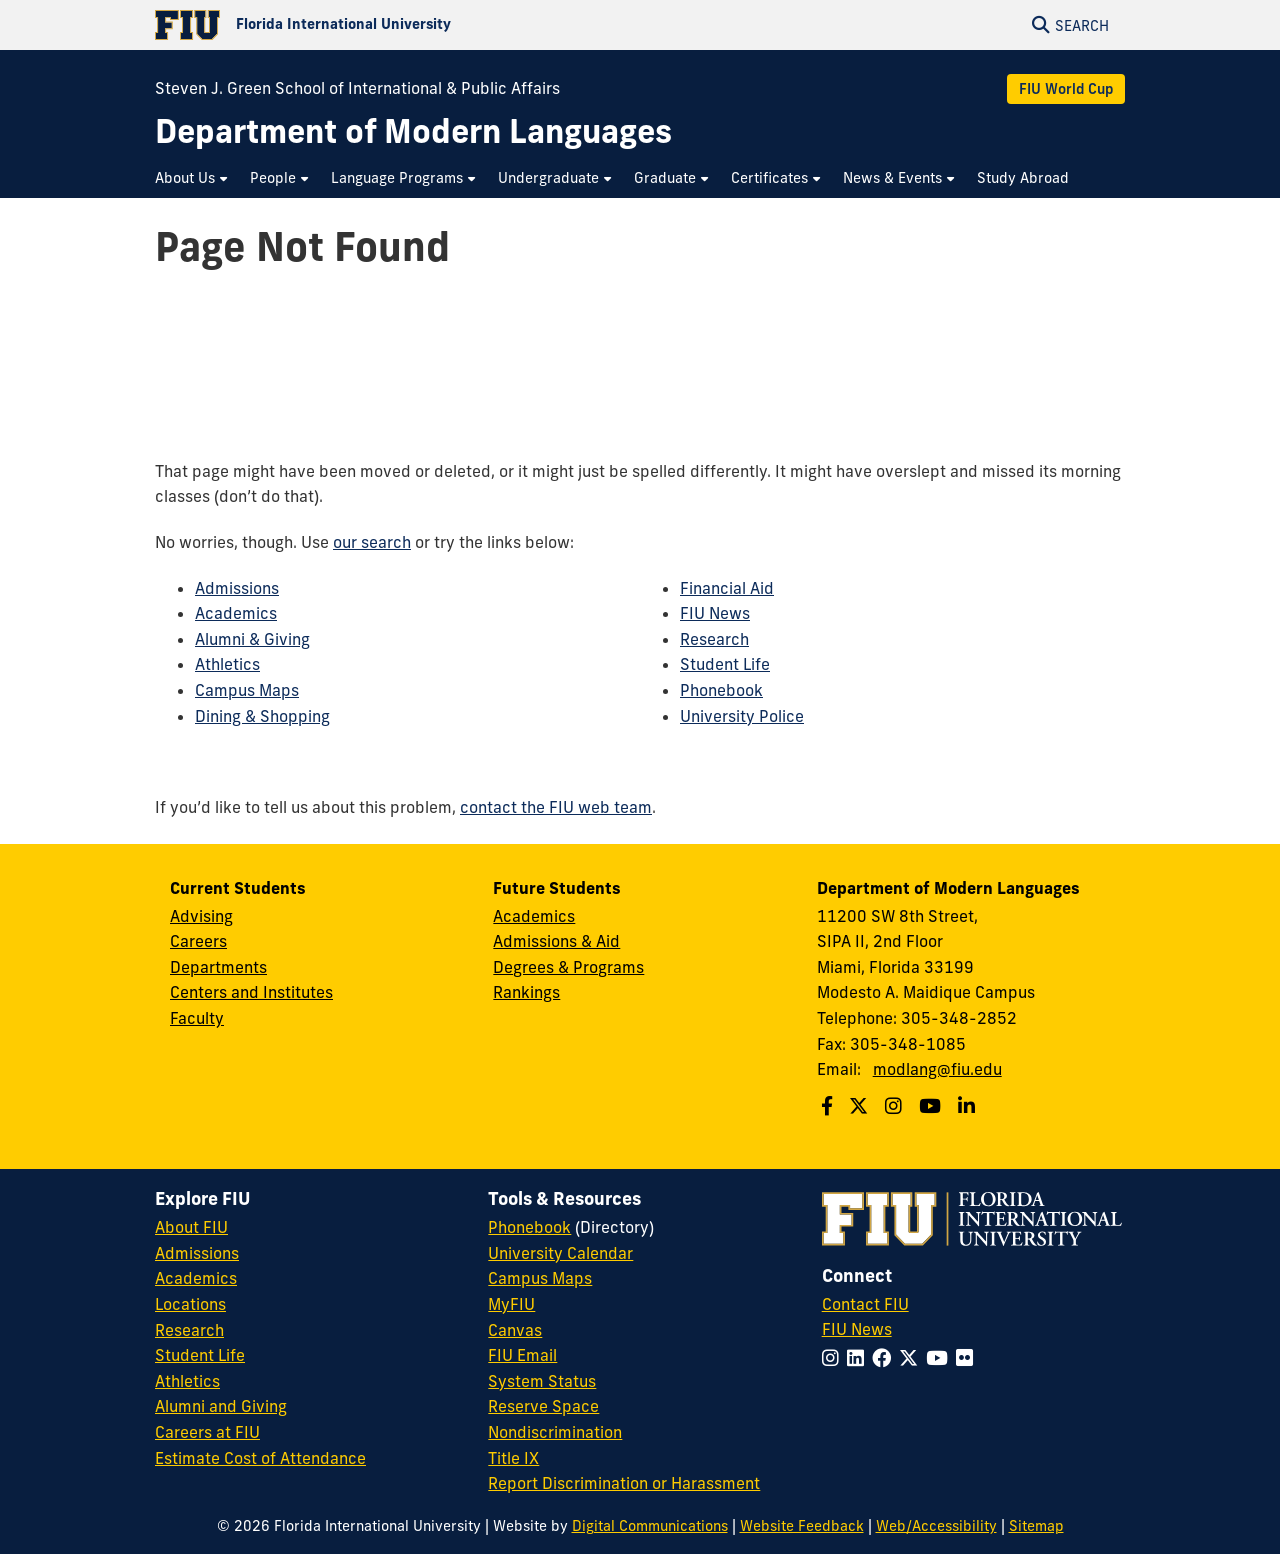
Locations (190, 1304)
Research (714, 639)
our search (372, 542)
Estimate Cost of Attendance (260, 1458)
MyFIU (511, 1304)
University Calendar (560, 1253)
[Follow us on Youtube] (932, 1106)
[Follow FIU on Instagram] (834, 1358)
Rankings (526, 992)
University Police (742, 716)
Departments (218, 967)
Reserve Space (543, 1406)
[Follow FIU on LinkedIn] (859, 1358)
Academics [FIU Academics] (196, 1278)
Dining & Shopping (262, 716)
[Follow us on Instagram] (896, 1106)
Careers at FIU (207, 1432)
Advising (201, 916)
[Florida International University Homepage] (397, 25)
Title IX (513, 1458)
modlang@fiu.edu (937, 1069)
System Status (542, 1381)
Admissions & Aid (556, 941)
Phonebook (721, 690)
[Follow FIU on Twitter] (912, 1358)
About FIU (191, 1227)
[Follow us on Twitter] (861, 1106)
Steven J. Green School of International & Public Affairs (357, 88)
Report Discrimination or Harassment (624, 1483)
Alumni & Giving (252, 639)
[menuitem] (192, 178)
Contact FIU (865, 1304)
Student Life (725, 664)
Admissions (237, 588)
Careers (198, 941)
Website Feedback (802, 1526)
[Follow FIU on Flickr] (968, 1358)
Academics (236, 613)
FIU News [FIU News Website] (857, 1329)
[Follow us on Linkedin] (969, 1106)
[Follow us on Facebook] (829, 1106)
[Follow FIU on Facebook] (885, 1358)
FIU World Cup (1066, 89)
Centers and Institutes (251, 992)
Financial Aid (727, 588)
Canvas (515, 1330)
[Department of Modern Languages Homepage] (413, 131)
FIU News (715, 613)
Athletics (227, 664)
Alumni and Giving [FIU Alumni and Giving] (221, 1406)
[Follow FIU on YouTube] (941, 1358)
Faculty (197, 1018)
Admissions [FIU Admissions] (197, 1253)
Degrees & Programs (568, 967)
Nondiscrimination (555, 1432)
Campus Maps (247, 690)
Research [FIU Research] (189, 1330)
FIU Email (522, 1355)
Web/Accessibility (936, 1526)
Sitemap (1036, 1526)
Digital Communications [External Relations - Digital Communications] (650, 1526)
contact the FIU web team (556, 807)
